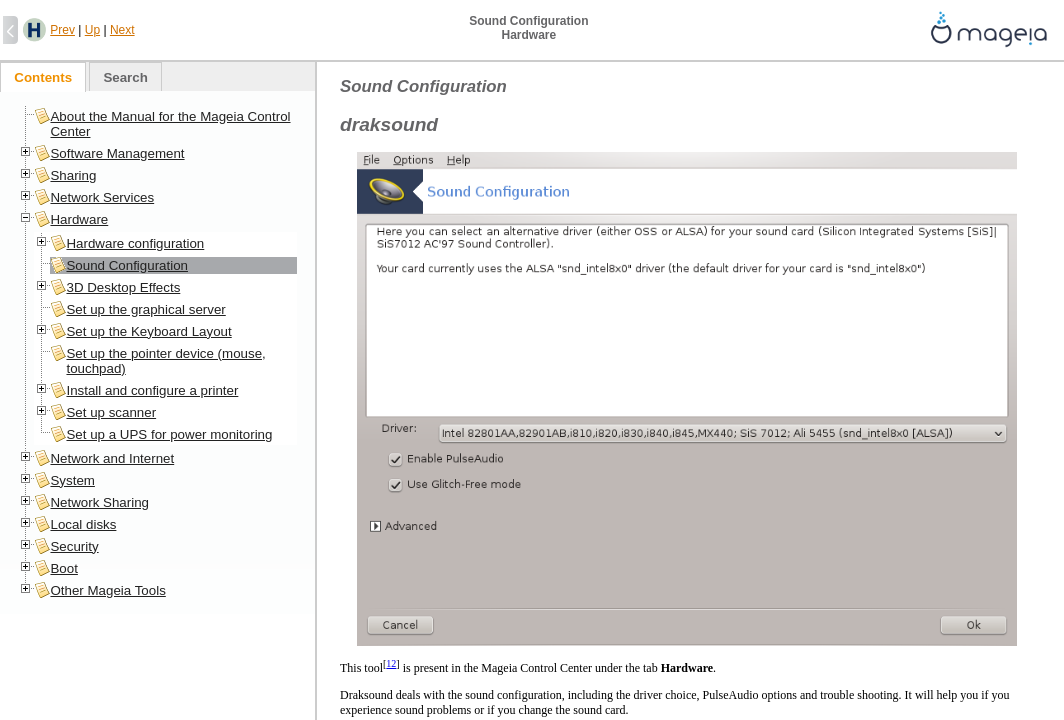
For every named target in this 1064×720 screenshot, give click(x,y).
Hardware (79, 219)
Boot (63, 568)
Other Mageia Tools (107, 590)
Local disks (83, 524)
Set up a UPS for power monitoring (169, 434)
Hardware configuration (135, 243)
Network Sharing (99, 502)
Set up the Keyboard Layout (148, 331)
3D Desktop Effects (123, 287)
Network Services (102, 197)
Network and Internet (112, 458)
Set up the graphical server (145, 309)
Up (92, 30)
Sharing (73, 175)
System (72, 480)
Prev (62, 30)
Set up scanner (111, 412)
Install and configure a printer (152, 390)
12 (391, 663)
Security (74, 546)
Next (122, 30)
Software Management (117, 153)
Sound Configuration (127, 265)
